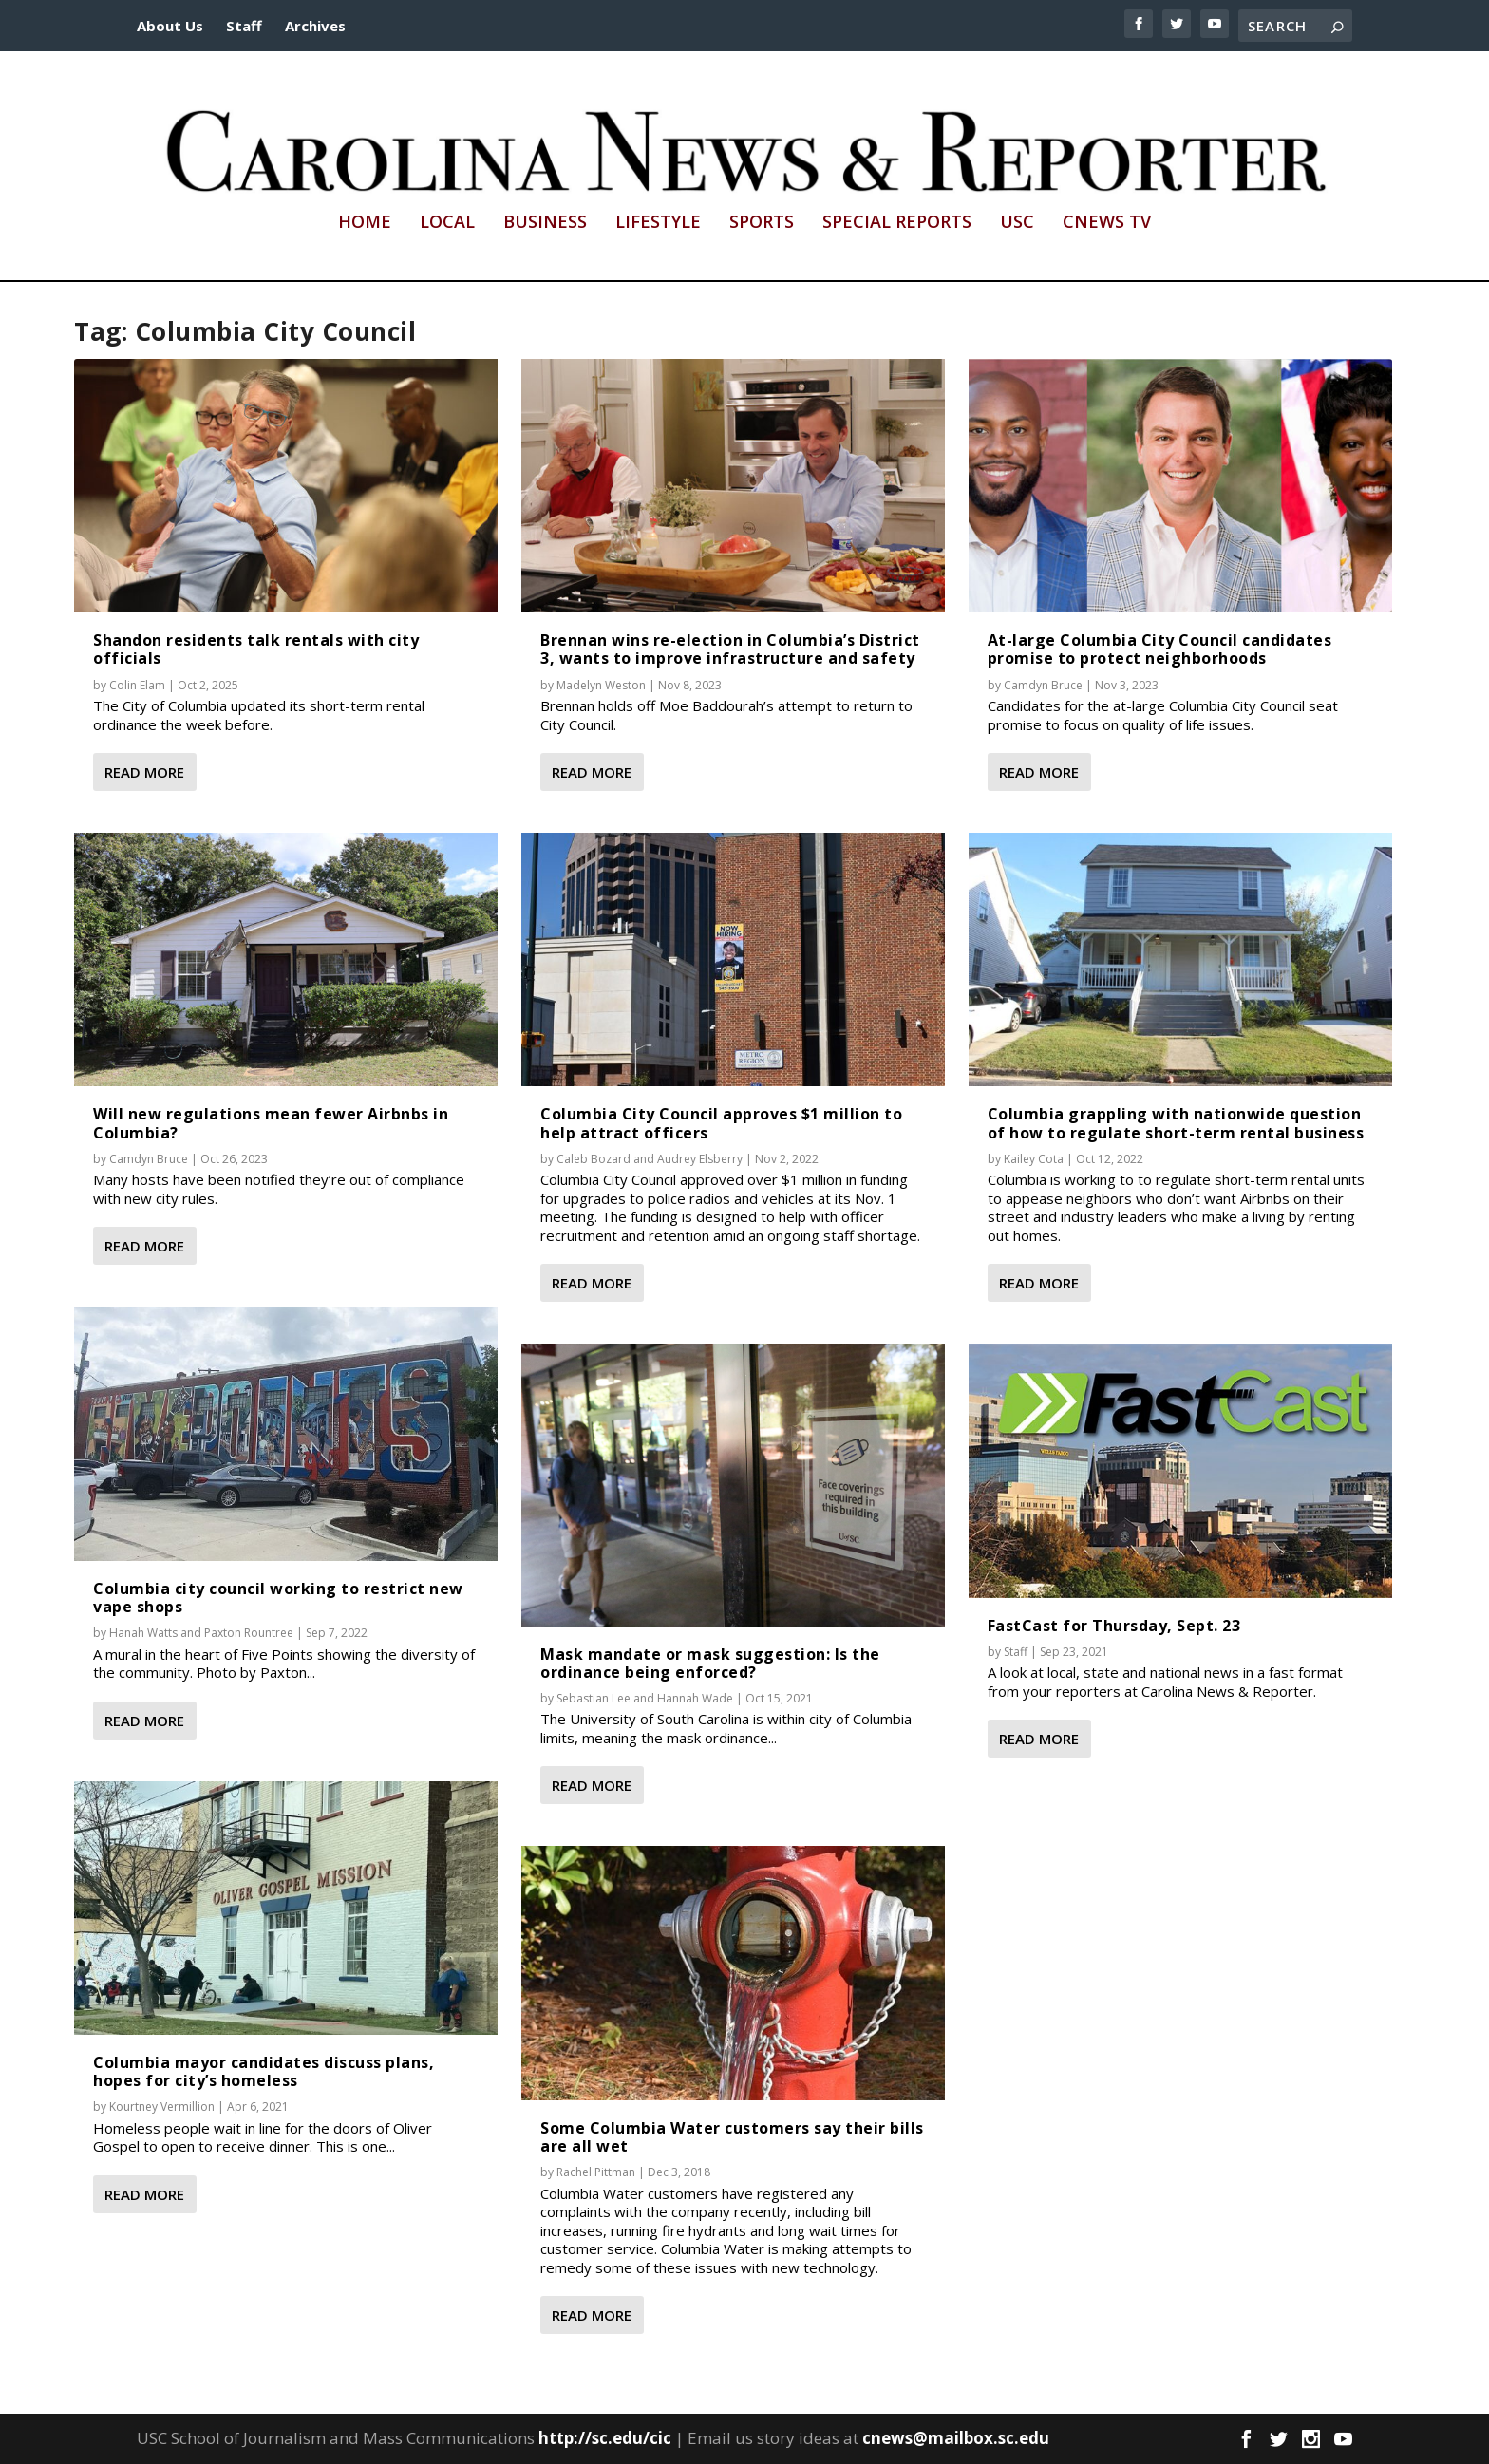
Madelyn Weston (601, 684)
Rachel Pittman (595, 2172)
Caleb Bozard (593, 1159)
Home (364, 223)
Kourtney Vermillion (162, 2106)
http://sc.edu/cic (604, 2438)
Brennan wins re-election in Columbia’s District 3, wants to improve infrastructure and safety (730, 649)
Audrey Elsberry (700, 1159)
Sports (761, 223)
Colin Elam (137, 684)
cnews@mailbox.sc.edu (955, 2438)
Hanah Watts (143, 1633)
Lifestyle (658, 223)
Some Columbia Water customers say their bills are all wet (732, 2136)
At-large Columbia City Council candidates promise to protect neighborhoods (1160, 649)
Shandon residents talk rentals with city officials (256, 649)
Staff (244, 25)
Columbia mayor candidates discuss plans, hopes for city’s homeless (263, 2071)
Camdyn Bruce (148, 1159)
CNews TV (1107, 223)
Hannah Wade (695, 1698)
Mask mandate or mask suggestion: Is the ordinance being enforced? (710, 1663)
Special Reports (896, 223)
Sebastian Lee (593, 1698)
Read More (144, 771)
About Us (170, 25)
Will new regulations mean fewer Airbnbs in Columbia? (270, 1122)
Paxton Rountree (248, 1633)
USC (1017, 223)
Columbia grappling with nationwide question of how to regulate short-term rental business (1176, 1122)
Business (545, 223)
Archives (315, 25)
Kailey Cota (1034, 1159)
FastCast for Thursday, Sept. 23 (1114, 1625)
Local (447, 223)
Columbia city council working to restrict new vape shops (278, 1597)
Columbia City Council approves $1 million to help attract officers (721, 1122)
